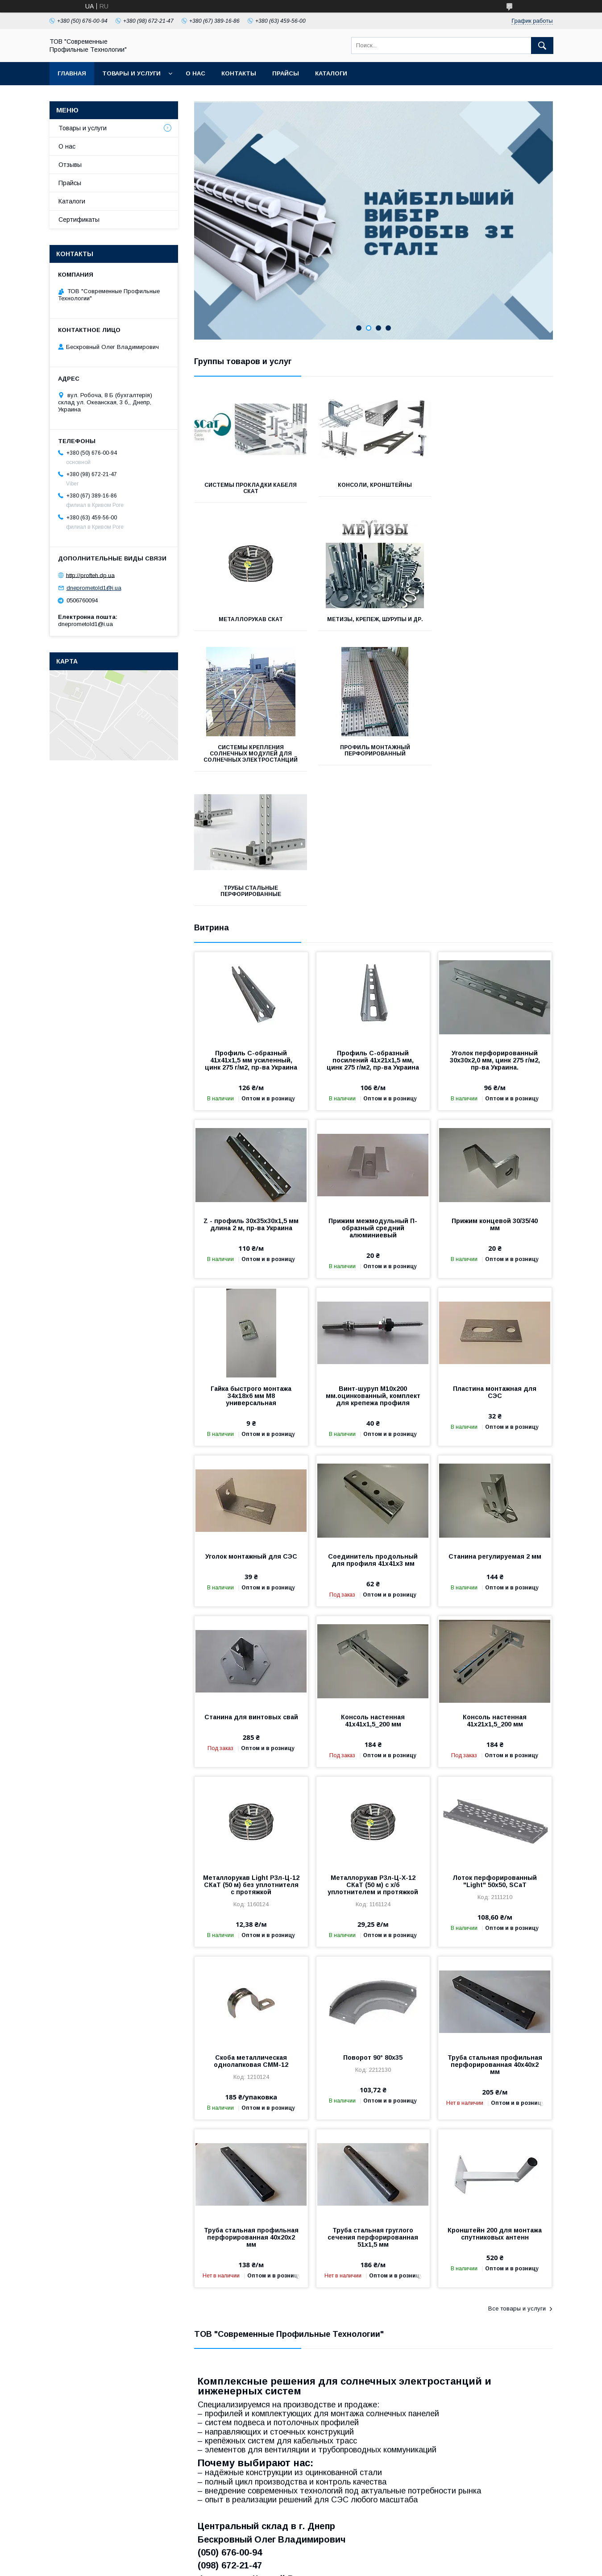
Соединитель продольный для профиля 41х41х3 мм (373, 1432)
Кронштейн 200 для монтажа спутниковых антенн (495, 2106)
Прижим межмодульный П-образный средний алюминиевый (372, 1100)
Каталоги (331, 73)
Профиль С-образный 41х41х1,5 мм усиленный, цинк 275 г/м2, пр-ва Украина (251, 932)
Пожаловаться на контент (320, 2564)
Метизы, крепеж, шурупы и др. (250, 622)
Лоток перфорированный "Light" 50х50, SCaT (495, 1753)
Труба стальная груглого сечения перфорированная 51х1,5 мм (373, 2109)
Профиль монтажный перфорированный (496, 622)
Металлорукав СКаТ (497, 485)
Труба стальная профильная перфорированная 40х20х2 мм (251, 2109)
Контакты (238, 73)
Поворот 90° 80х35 (373, 1929)
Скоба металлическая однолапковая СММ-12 (251, 1933)
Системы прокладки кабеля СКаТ (250, 488)
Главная (72, 73)
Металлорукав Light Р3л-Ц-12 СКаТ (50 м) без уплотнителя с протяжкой (251, 1756)
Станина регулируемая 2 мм (494, 1428)
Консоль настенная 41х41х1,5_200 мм (373, 1592)
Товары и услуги (131, 73)
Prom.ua (340, 2556)
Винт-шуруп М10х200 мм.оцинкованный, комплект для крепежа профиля (373, 1267)
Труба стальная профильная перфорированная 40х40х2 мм (495, 1936)
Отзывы (70, 164)
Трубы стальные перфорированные (250, 763)
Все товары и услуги (517, 2180)
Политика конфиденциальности (397, 2564)
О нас (195, 73)
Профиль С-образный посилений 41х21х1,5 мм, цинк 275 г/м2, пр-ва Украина (373, 932)
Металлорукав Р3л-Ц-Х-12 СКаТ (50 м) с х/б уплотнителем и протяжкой (373, 1756)
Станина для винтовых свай (251, 1589)
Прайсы (285, 73)
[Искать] (542, 45)
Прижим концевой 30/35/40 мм (495, 1096)
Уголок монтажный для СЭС (251, 1428)
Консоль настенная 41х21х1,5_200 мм (495, 1592)
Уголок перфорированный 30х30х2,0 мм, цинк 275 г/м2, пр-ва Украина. (495, 932)
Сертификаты (79, 219)
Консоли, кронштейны (373, 485)
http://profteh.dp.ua (90, 575)
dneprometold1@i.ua (93, 588)
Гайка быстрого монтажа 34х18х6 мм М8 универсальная (251, 1267)
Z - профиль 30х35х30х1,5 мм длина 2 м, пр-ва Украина (251, 1096)
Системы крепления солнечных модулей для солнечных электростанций (373, 625)
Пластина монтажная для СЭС (494, 1264)
